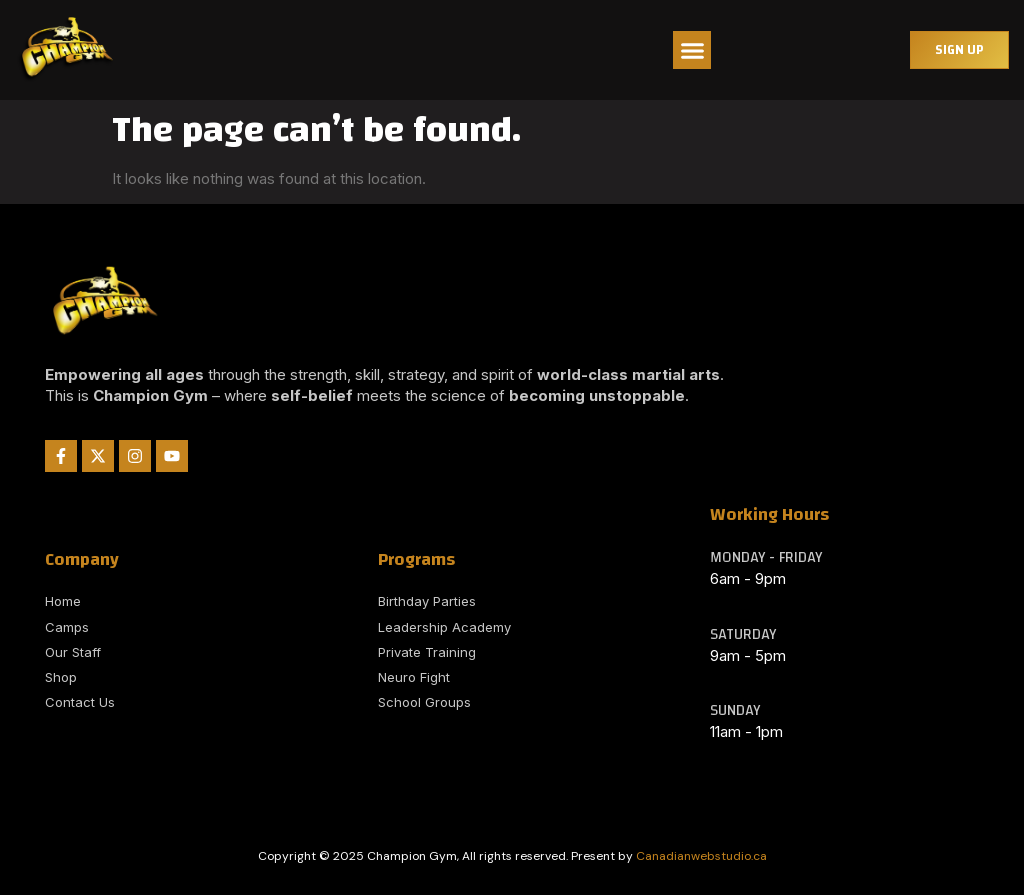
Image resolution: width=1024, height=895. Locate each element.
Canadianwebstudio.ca (701, 856)
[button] (692, 50)
